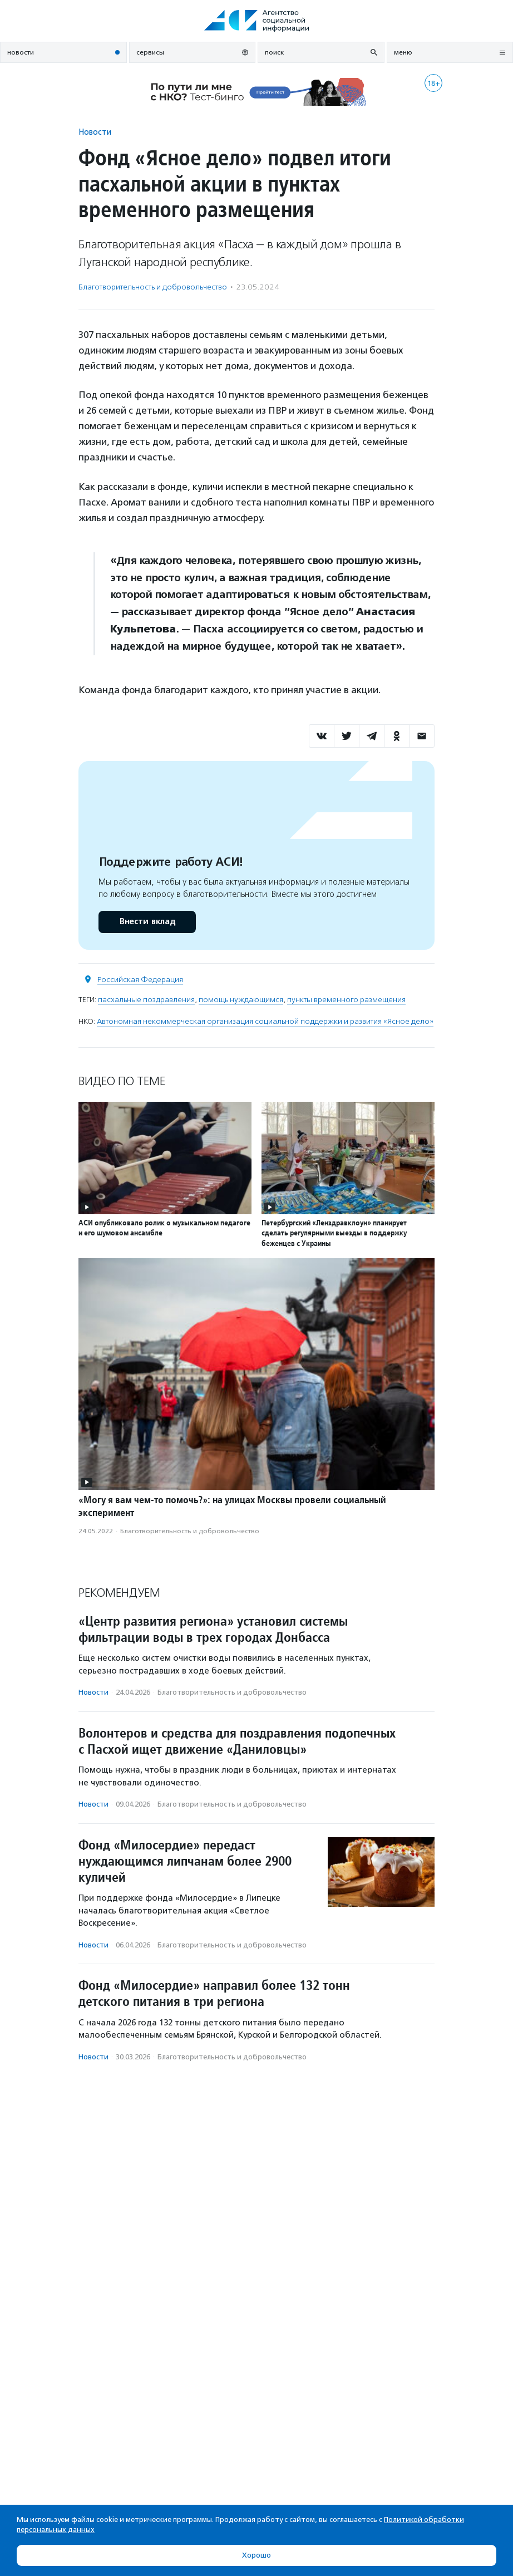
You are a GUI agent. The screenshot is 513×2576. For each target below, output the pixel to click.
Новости (94, 131)
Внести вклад (147, 921)
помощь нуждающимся (241, 999)
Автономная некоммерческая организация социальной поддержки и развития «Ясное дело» (265, 1021)
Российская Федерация (140, 979)
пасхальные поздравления (146, 999)
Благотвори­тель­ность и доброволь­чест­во (152, 287)
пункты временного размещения (346, 999)
